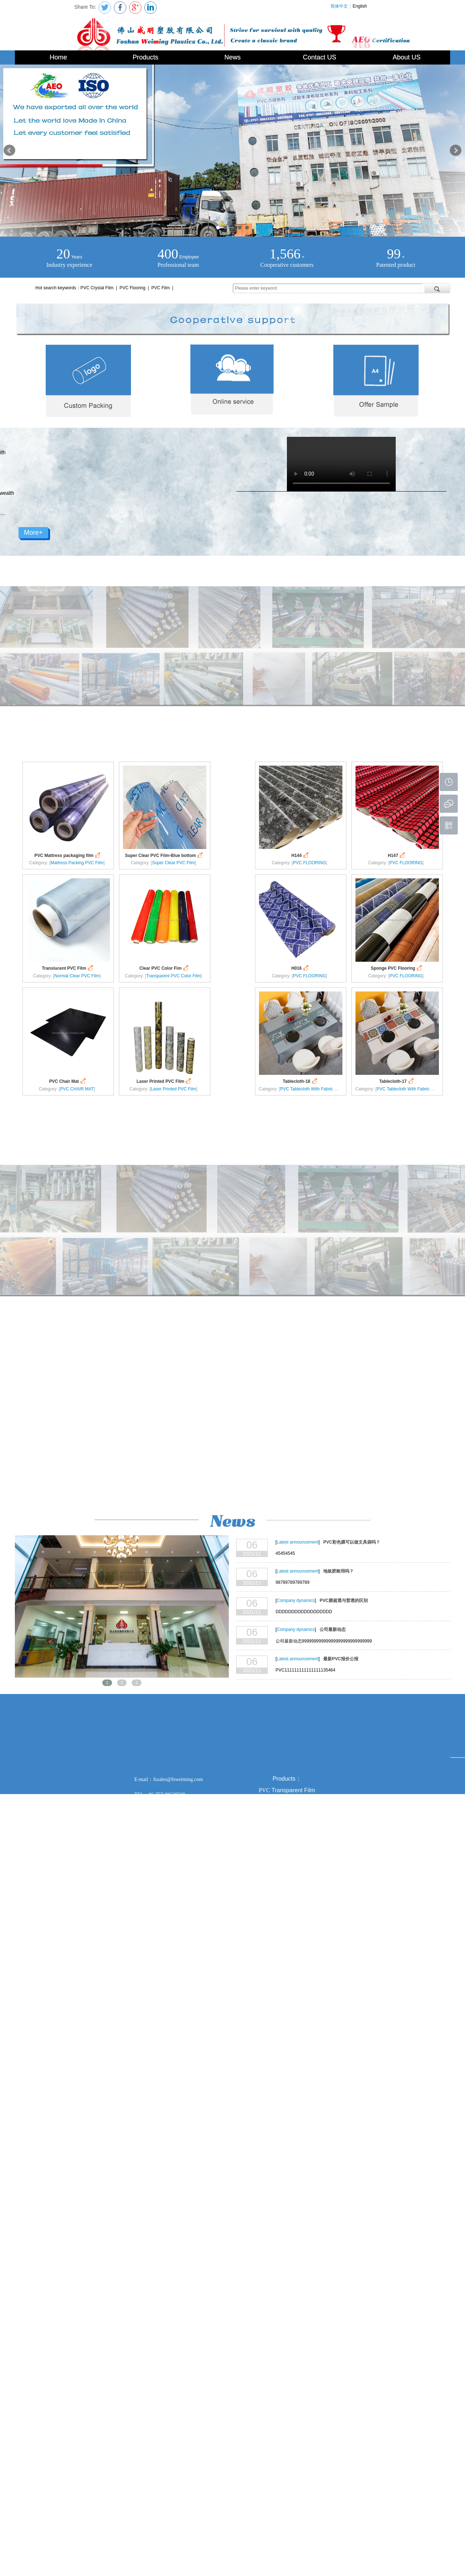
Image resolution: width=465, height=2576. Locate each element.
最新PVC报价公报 (340, 1658)
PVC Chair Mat (68, 1081)
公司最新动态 (333, 1629)
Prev (9, 150)
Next (455, 150)
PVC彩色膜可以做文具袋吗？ (351, 1542)
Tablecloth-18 (300, 1081)
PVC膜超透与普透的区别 (343, 1600)
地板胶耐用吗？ (338, 1571)
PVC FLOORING (309, 862)
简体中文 (339, 6)
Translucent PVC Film (68, 968)
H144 (300, 855)
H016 (300, 968)
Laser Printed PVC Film (165, 1081)
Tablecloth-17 (397, 1081)
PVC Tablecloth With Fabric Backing (315, 1089)
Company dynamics (296, 1600)
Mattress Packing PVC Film (76, 862)
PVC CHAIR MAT (77, 1089)
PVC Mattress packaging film (68, 855)
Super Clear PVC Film (173, 862)
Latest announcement (297, 1542)
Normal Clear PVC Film (77, 975)
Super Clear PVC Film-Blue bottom (164, 855)
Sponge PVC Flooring (397, 968)
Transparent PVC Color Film (173, 975)
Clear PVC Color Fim (164, 968)
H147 (397, 855)
